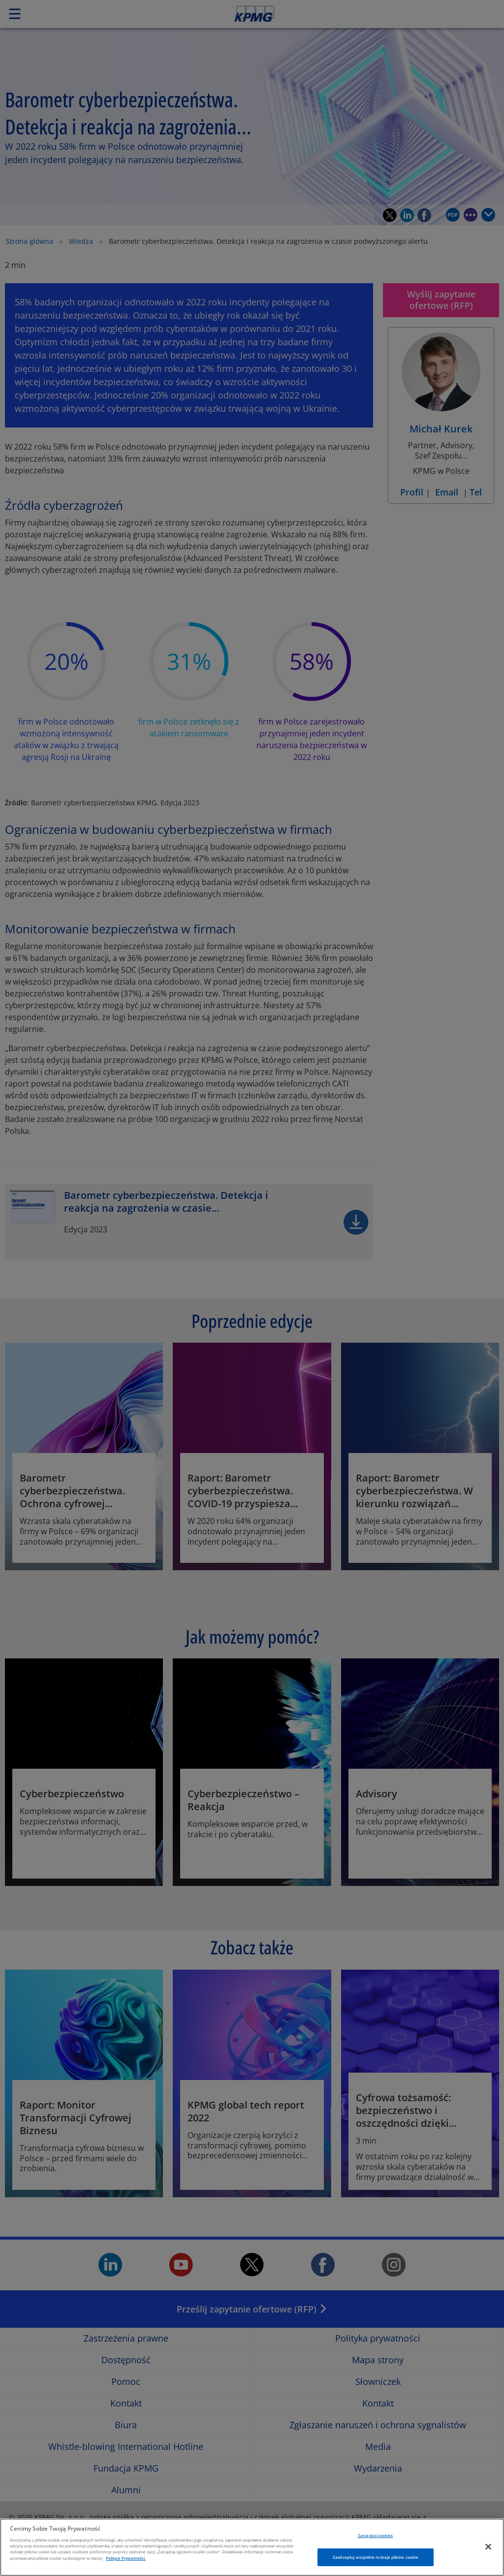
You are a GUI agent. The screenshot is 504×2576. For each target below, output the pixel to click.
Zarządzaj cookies (375, 2543)
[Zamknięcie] (488, 2555)
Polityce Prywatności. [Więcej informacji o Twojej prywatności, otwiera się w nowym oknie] (126, 2566)
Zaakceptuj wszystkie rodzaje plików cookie (375, 2565)
